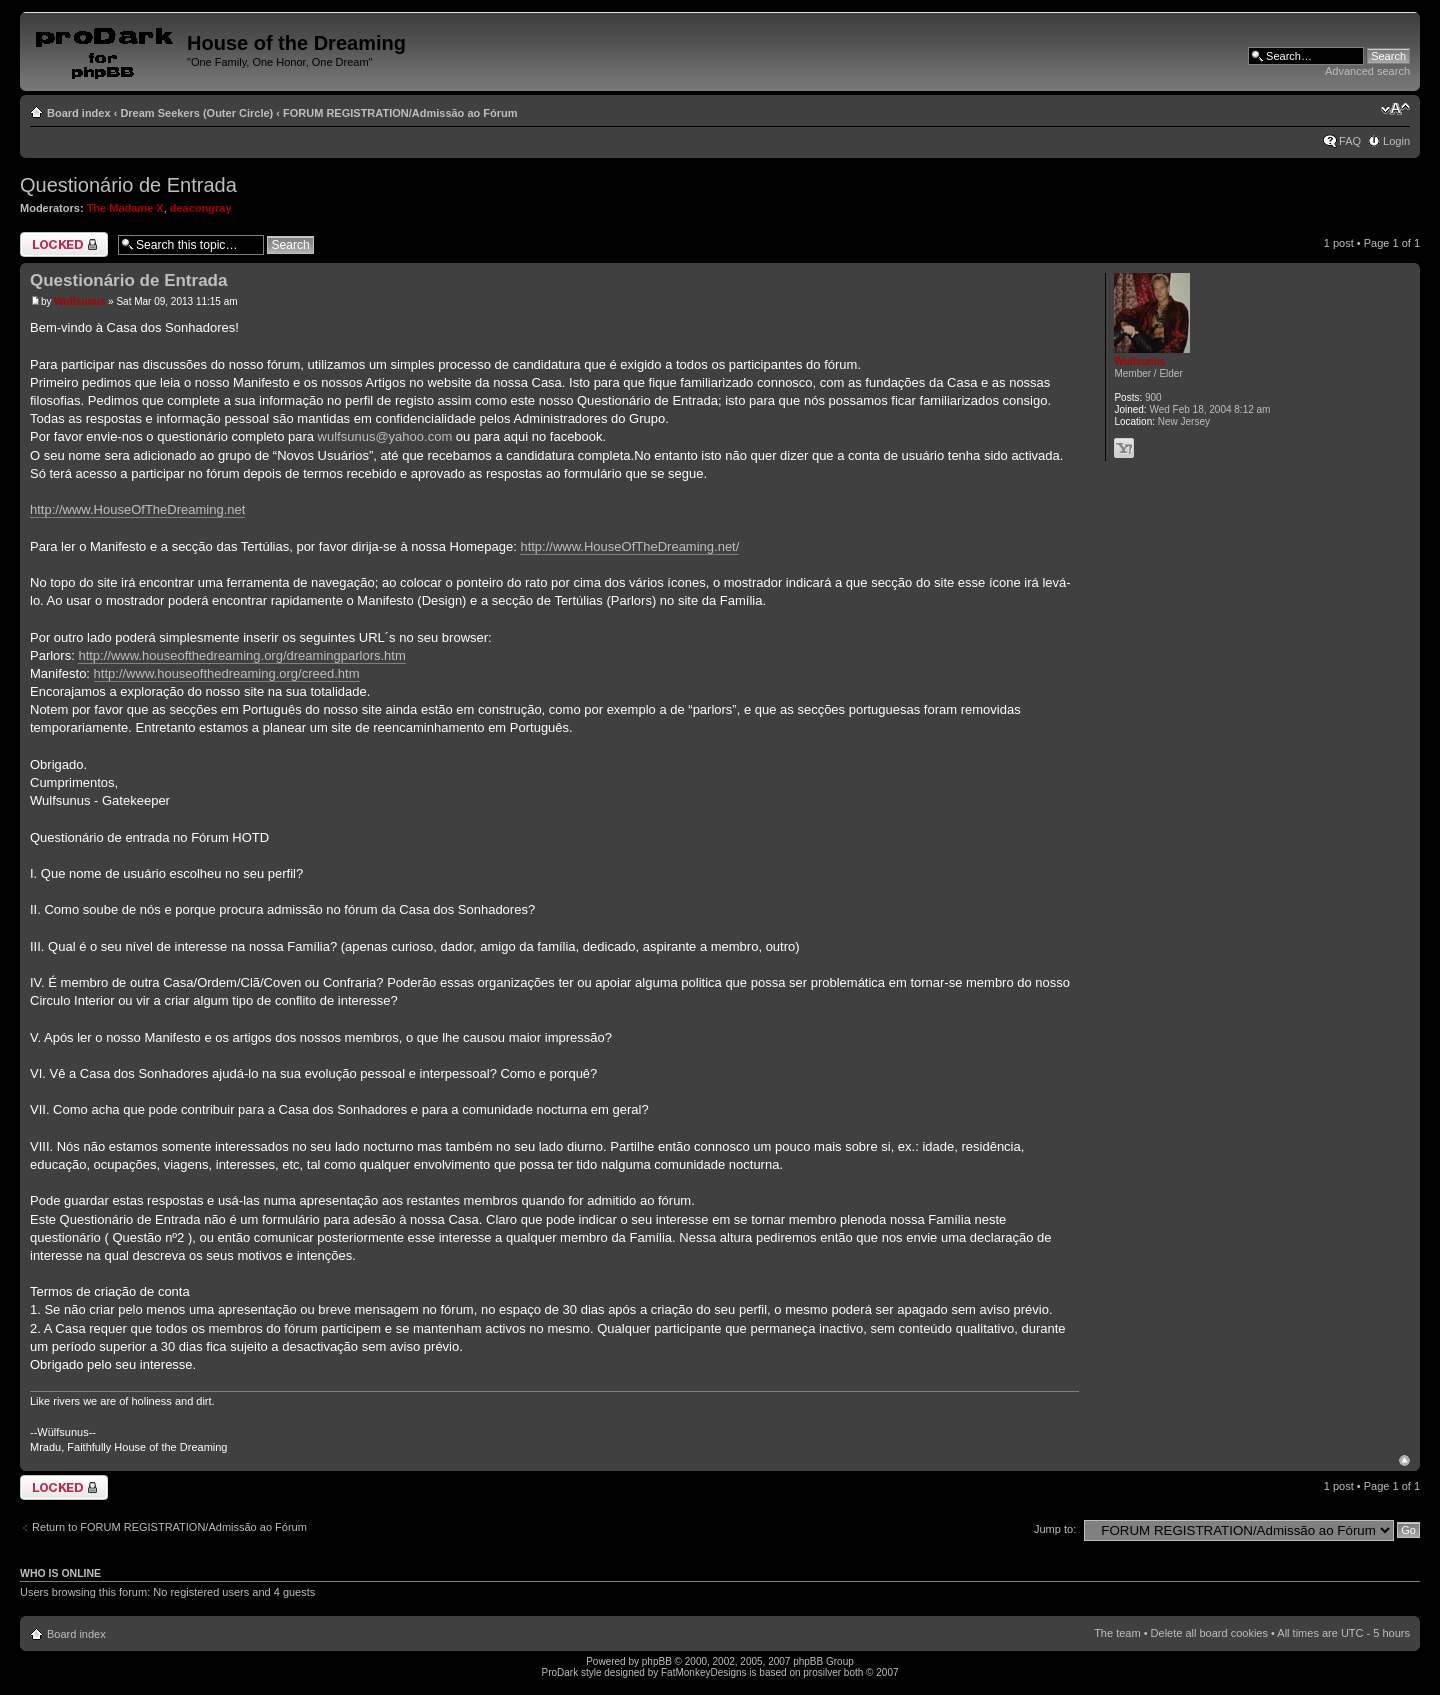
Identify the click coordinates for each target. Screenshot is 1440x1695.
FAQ (1350, 141)
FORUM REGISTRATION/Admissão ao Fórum (400, 113)
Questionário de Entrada (128, 185)
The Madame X (125, 208)
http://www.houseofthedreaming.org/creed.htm (227, 673)
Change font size (1395, 109)
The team (1117, 1633)
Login (1396, 141)
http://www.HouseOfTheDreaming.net (137, 509)
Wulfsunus (79, 301)
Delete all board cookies (1209, 1633)
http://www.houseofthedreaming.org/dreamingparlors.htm (241, 655)
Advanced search (1367, 71)
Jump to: (1055, 1529)
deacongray (201, 208)
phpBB (657, 1661)
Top (1404, 1460)
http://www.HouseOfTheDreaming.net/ (629, 546)
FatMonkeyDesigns (704, 1672)
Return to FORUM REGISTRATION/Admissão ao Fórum (169, 1527)
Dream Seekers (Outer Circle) (196, 113)
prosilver (822, 1672)
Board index (79, 113)
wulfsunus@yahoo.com (385, 436)
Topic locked (64, 244)
